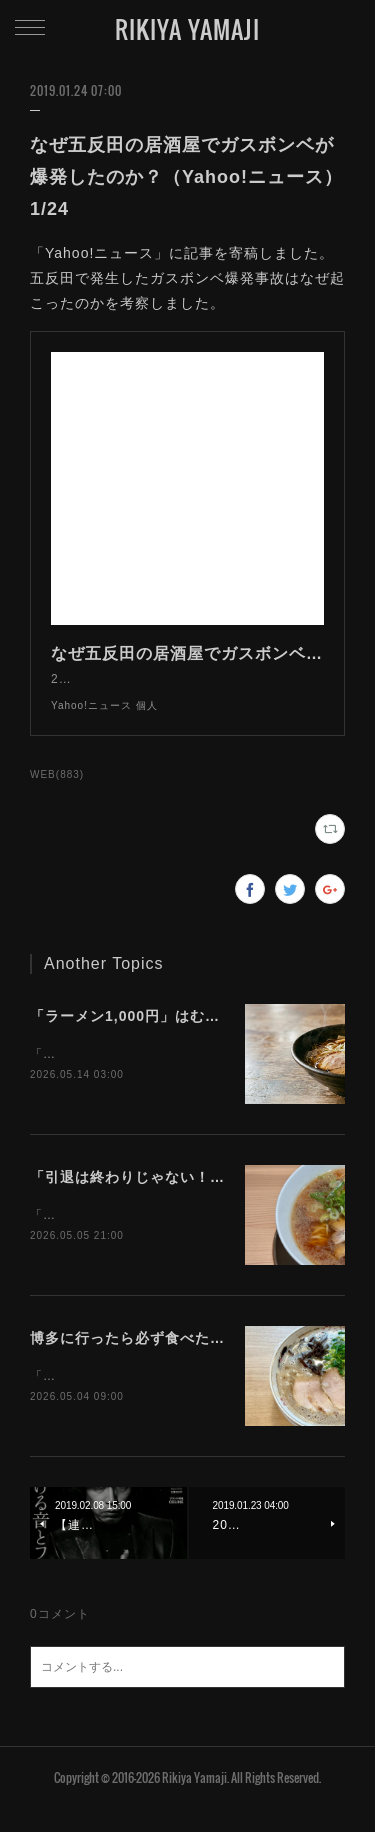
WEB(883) (57, 794)
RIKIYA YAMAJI (187, 29)
